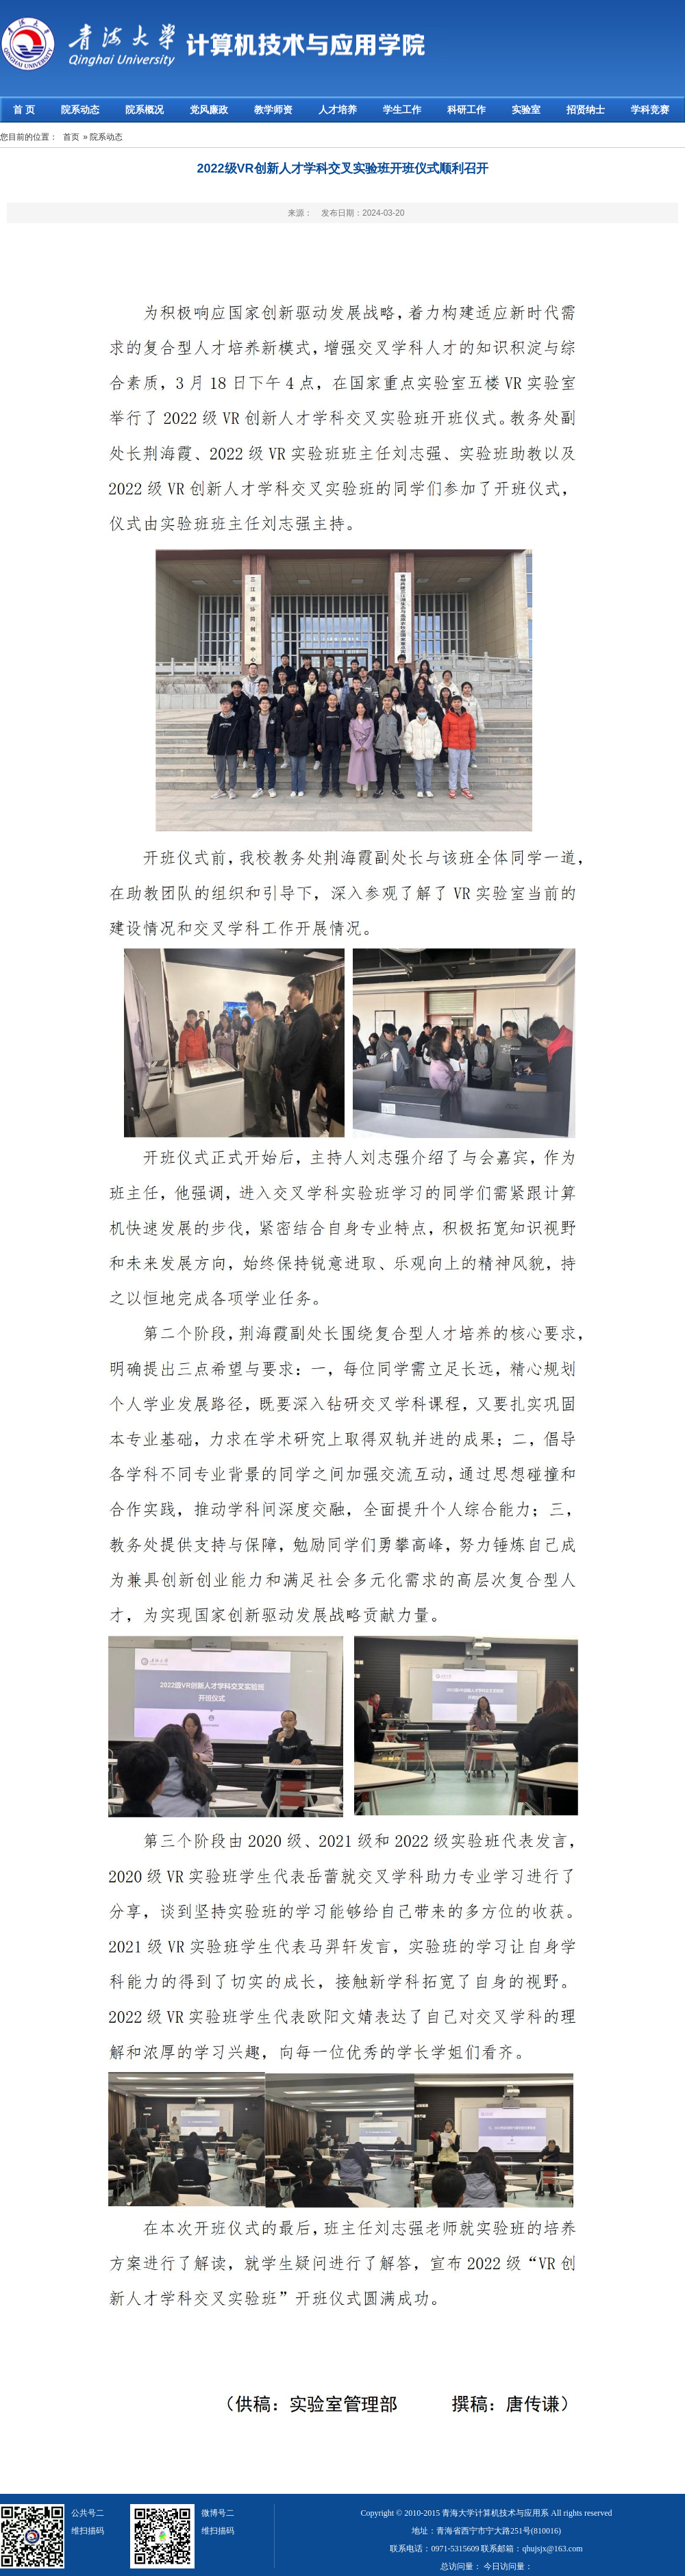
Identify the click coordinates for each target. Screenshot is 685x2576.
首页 (71, 137)
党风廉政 (209, 109)
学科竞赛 (650, 109)
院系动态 (80, 109)
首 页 (24, 109)
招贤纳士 (585, 109)
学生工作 (402, 109)
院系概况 (144, 109)
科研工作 (466, 109)
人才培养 (338, 109)
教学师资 (273, 109)
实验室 (526, 109)
